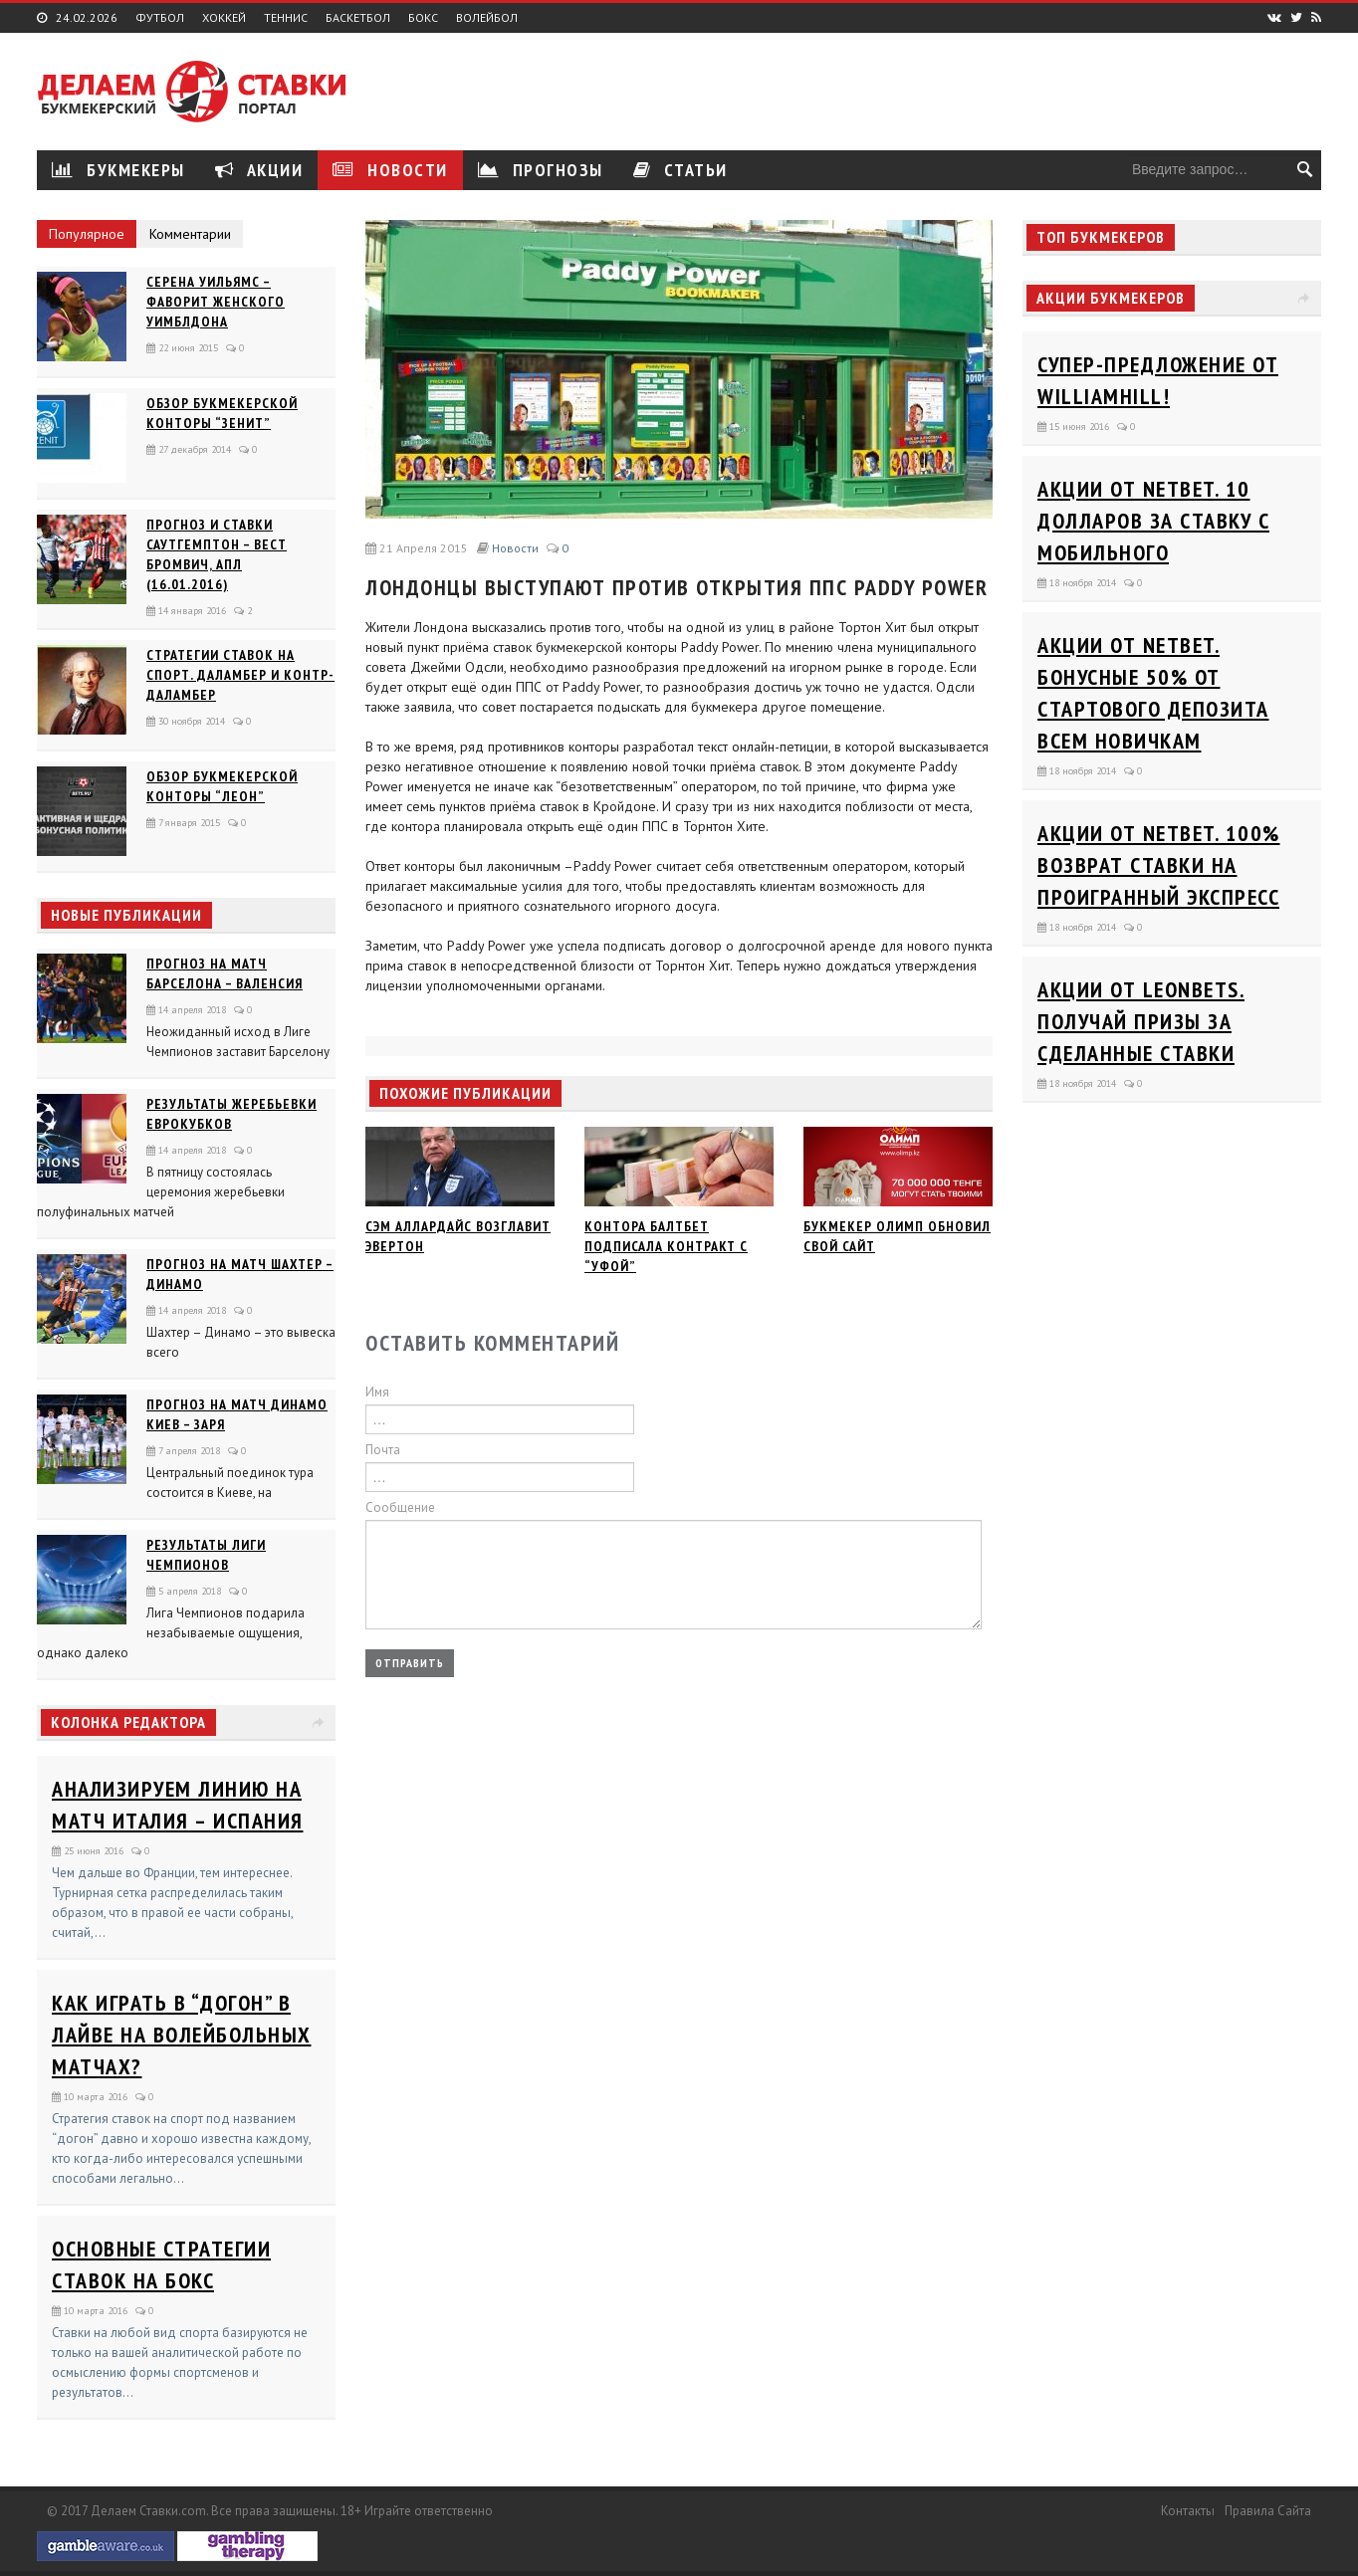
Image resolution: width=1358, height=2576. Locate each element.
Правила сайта (1268, 2510)
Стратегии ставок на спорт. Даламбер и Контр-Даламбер (240, 675)
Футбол (159, 18)
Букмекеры (118, 169)
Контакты (1188, 2510)
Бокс (423, 18)
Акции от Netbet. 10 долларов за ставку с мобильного (1153, 520)
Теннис (286, 18)
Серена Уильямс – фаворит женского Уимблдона (215, 301)
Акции (259, 169)
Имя (377, 1392)
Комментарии (190, 234)
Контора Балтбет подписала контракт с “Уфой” (666, 1246)
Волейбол (487, 18)
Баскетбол (358, 18)
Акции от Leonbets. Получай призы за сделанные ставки (1141, 1021)
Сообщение (400, 1507)
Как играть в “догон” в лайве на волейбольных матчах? (182, 2034)
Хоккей (224, 18)
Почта (382, 1449)
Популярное (86, 234)
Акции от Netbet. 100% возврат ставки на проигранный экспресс (1158, 865)
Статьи (680, 169)
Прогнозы (540, 169)
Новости (390, 169)
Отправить (409, 1662)
